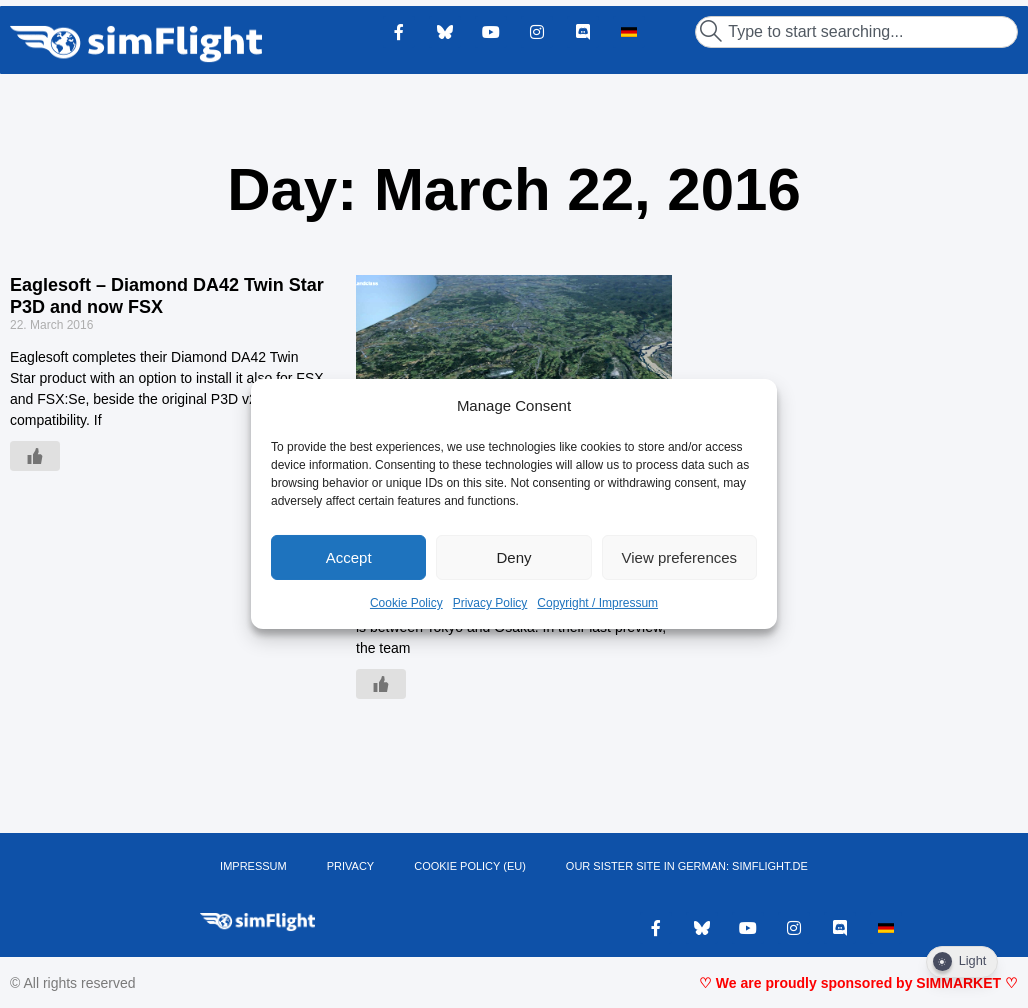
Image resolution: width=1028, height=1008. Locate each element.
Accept (349, 557)
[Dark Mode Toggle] (962, 962)
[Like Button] (35, 456)
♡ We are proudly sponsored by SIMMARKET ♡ (858, 983)
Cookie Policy (406, 603)
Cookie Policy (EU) (470, 866)
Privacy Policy (490, 603)
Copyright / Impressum (597, 603)
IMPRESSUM (253, 866)
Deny (513, 557)
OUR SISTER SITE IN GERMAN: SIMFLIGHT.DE (687, 866)
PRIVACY (350, 866)
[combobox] (856, 32)
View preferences (680, 557)
